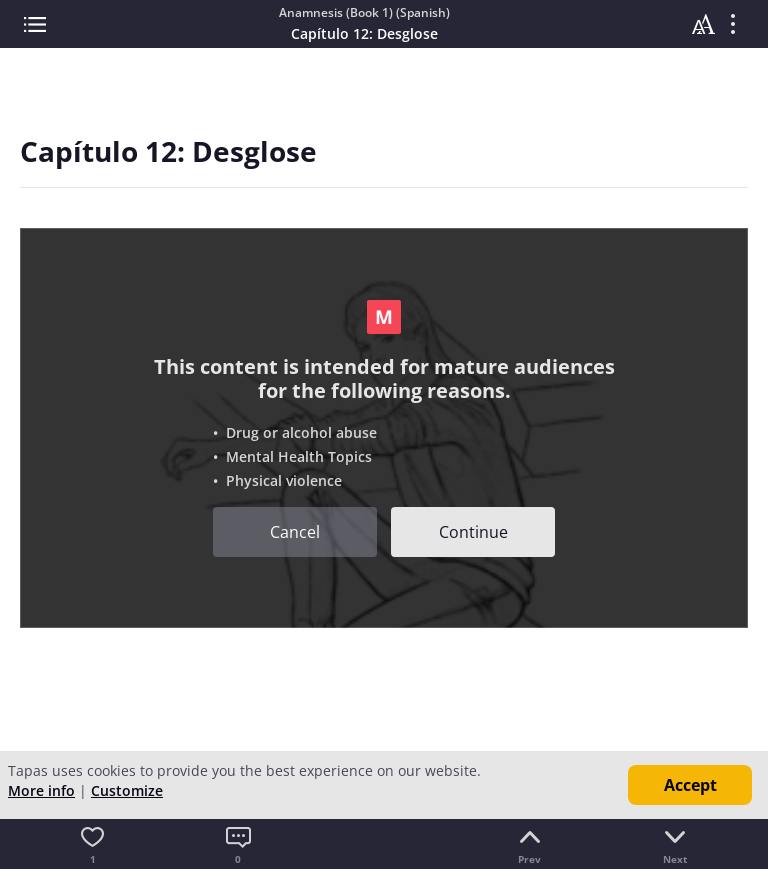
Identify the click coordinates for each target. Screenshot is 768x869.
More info (41, 790)
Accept (690, 785)
